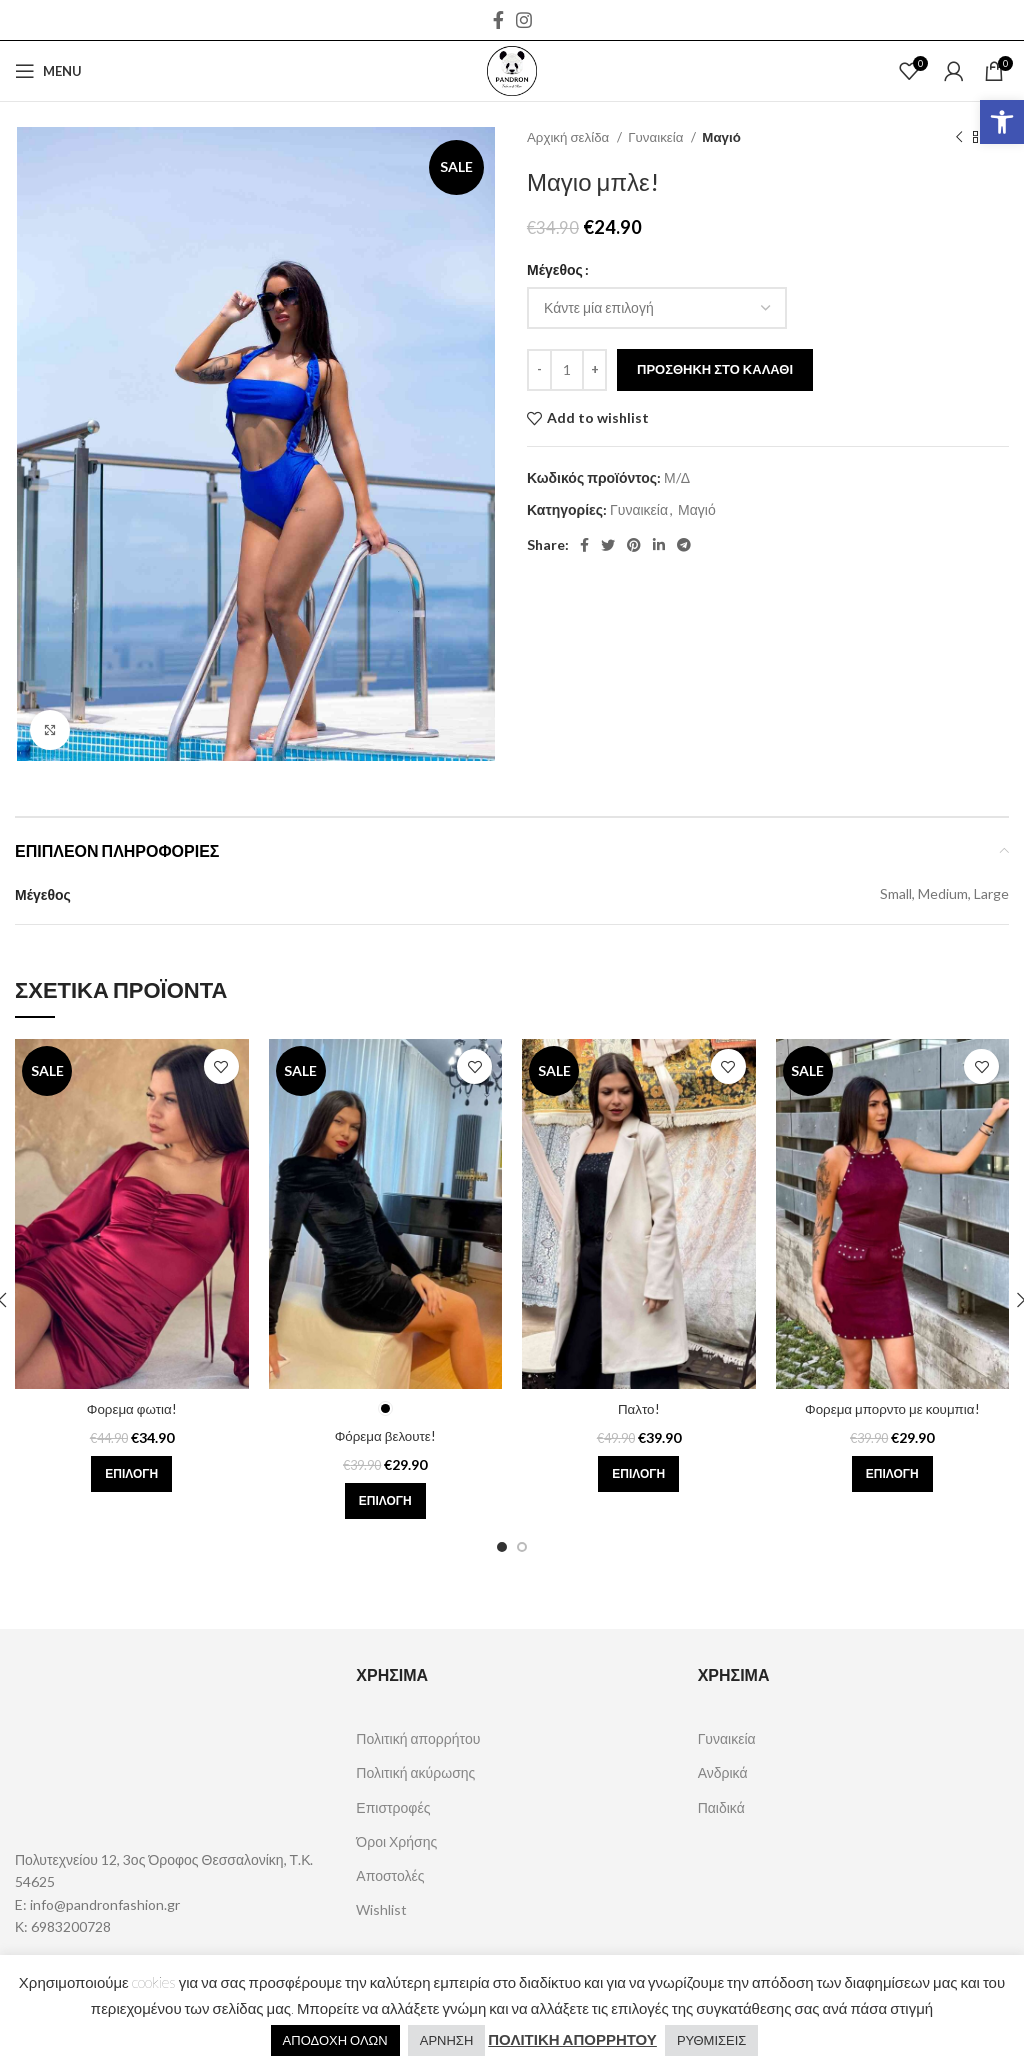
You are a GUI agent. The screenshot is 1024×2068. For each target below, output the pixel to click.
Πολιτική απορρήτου (418, 1738)
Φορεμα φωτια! (132, 1408)
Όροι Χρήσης (396, 1841)
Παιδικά (721, 1806)
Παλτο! (638, 1408)
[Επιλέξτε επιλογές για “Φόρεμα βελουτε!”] (385, 1501)
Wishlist (381, 1909)
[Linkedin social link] (659, 545)
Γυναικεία (657, 137)
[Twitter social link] (608, 545)
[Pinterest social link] (634, 545)
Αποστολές (390, 1875)
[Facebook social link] (498, 20)
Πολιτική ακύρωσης (415, 1772)
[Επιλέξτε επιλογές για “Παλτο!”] (638, 1474)
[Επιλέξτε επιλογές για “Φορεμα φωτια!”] (131, 1474)
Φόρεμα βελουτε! (385, 1435)
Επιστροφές (393, 1806)
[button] (1002, 122)
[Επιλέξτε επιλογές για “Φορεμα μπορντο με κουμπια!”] (892, 1474)
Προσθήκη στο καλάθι (715, 369)
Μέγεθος (555, 269)
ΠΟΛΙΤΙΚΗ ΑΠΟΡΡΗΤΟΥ (572, 2039)
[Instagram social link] (524, 20)
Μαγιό (721, 137)
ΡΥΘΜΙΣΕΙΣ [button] (712, 2040)
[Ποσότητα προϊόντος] (567, 370)
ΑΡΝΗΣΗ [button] (447, 2040)
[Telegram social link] (684, 545)
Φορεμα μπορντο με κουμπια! (892, 1408)
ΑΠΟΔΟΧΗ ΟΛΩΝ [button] (335, 2040)
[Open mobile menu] (48, 71)
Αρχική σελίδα (569, 137)
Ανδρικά (723, 1772)
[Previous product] (959, 138)
